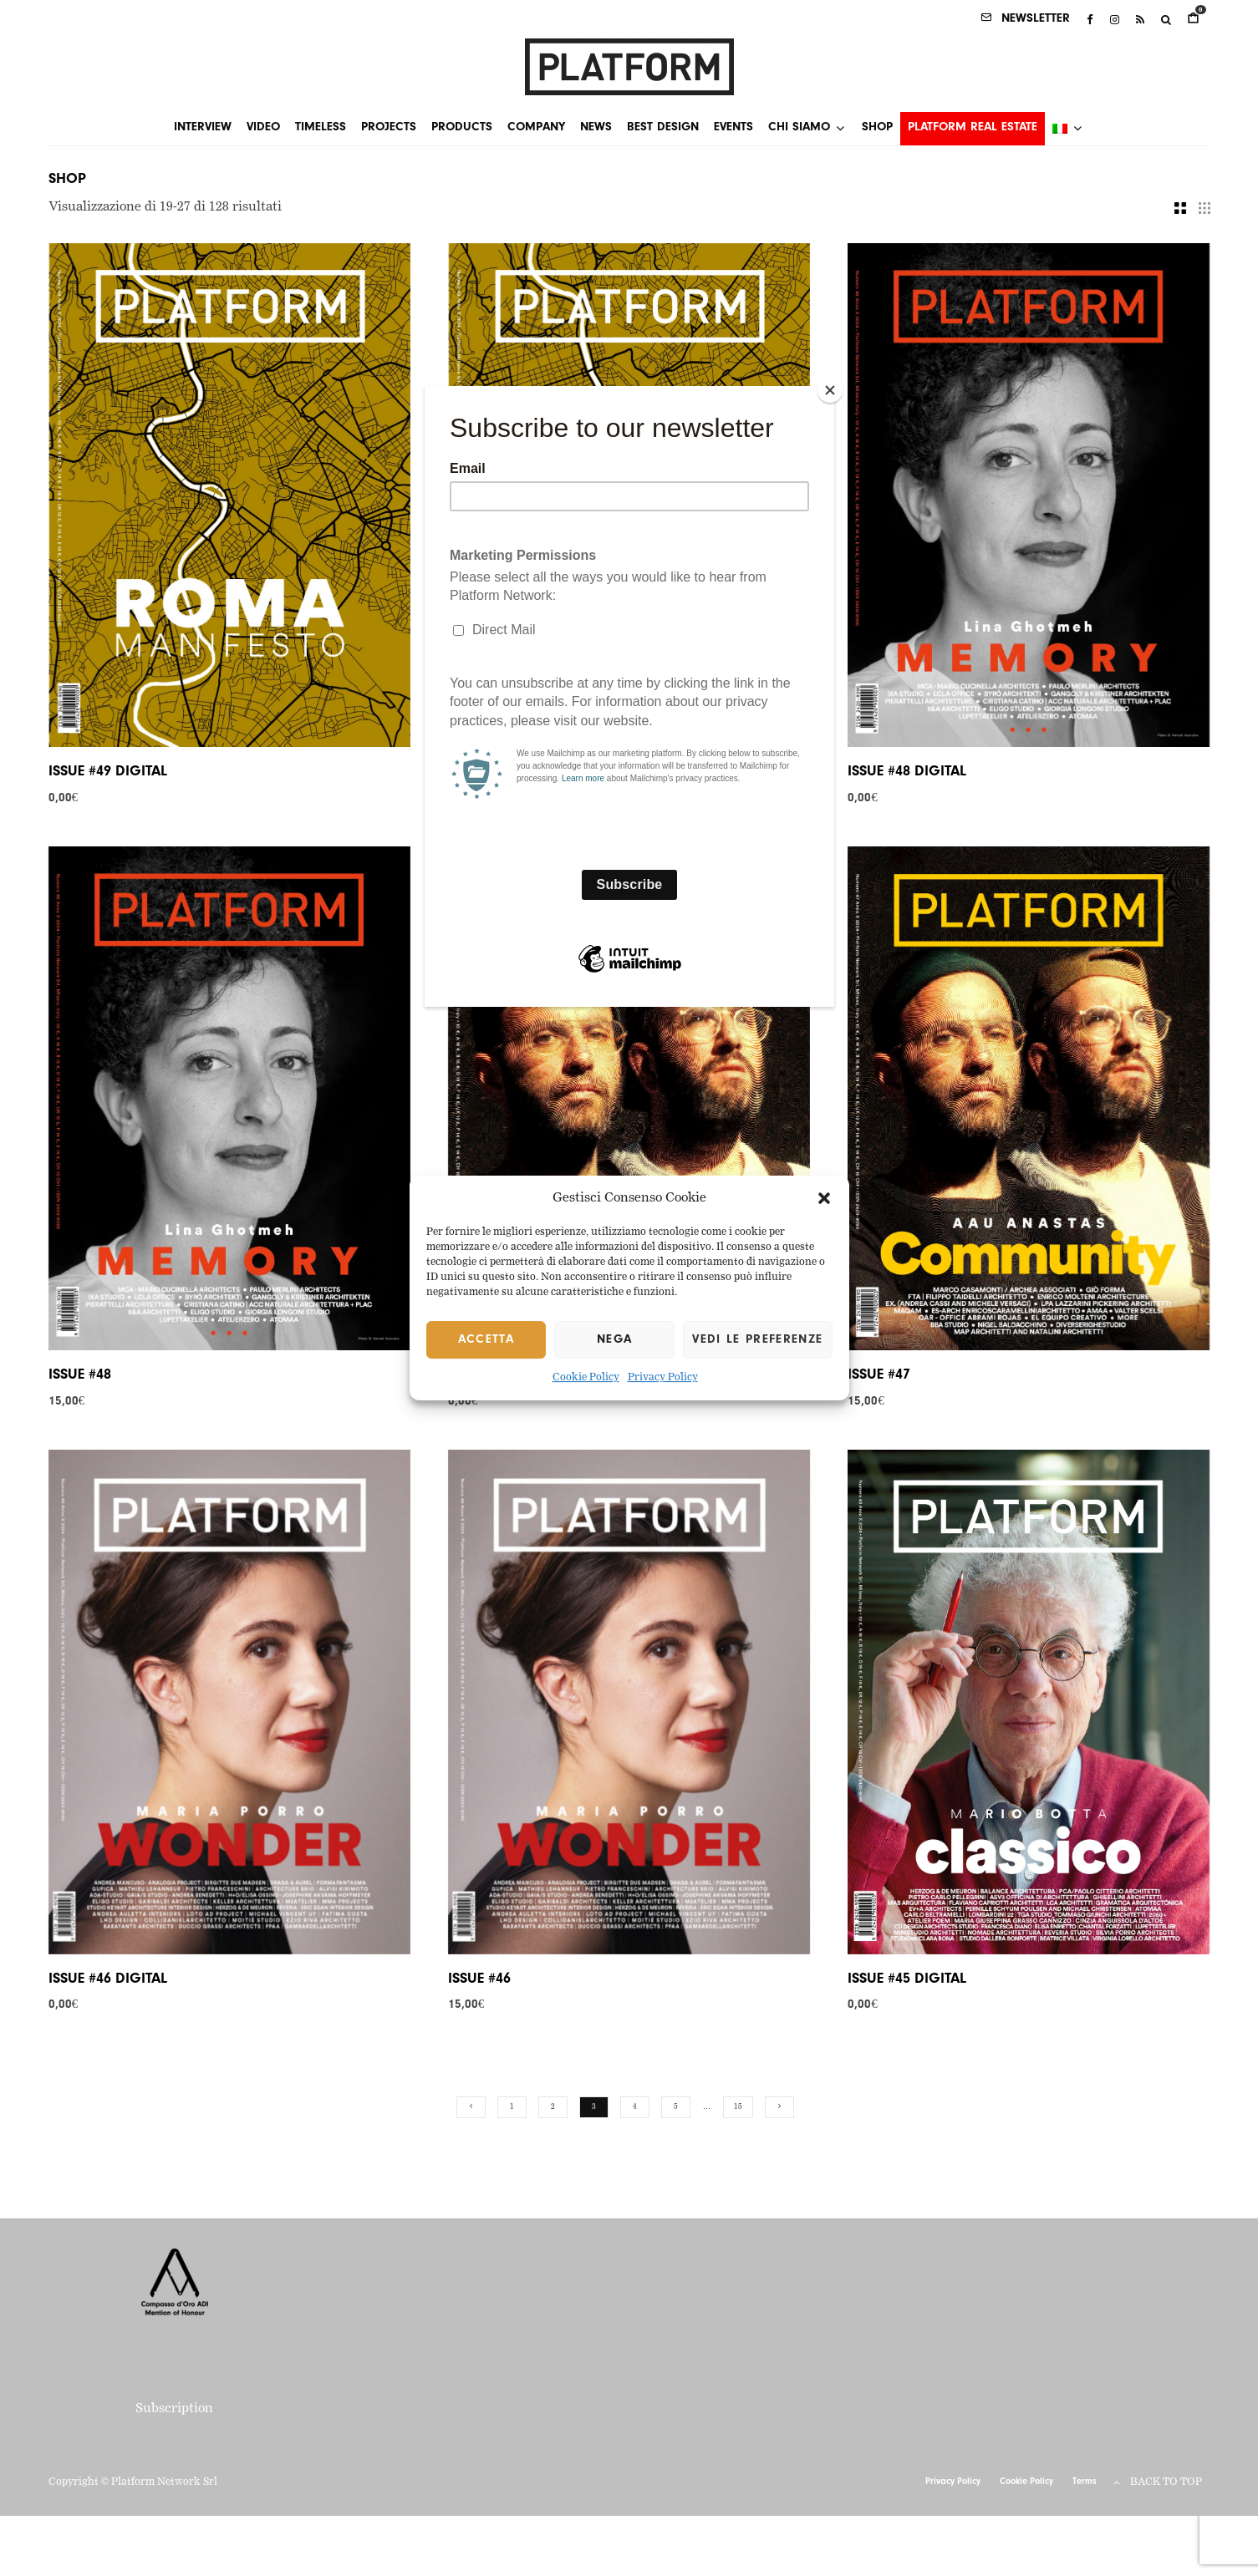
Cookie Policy (586, 1379)
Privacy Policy (663, 1379)
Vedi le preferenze (757, 1339)
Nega (614, 1339)
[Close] (830, 390)
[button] (824, 1198)
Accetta (486, 1339)
